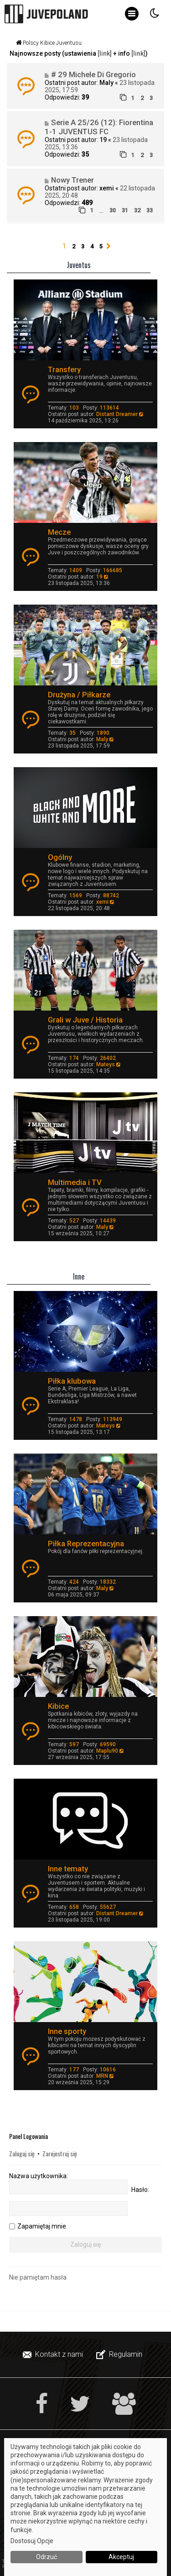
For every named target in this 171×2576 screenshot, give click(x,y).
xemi (106, 188)
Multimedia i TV (75, 1182)
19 (103, 139)
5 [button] (101, 246)
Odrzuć (46, 2556)
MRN (102, 2076)
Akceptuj (121, 2556)
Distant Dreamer (117, 414)
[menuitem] (54, 2354)
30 (112, 210)
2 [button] (73, 246)
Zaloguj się (22, 2153)
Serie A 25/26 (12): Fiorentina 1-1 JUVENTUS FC (99, 127)
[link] (105, 53)
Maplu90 (107, 1751)
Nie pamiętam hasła (38, 2277)
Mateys (105, 1064)
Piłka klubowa (72, 1380)
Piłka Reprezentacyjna (86, 1543)
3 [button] (82, 246)
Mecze (59, 532)
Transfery (64, 369)
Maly (106, 82)
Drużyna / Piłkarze (79, 694)
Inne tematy (68, 1868)
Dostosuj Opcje (31, 2540)
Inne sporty (67, 2031)
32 (137, 210)
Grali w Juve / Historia (85, 1019)
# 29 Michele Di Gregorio (93, 74)
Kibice (58, 1706)
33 (149, 210)
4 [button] (91, 246)
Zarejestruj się (59, 2153)
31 (125, 210)
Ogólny (60, 857)
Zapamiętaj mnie (41, 2226)
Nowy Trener (72, 179)
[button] (108, 247)
